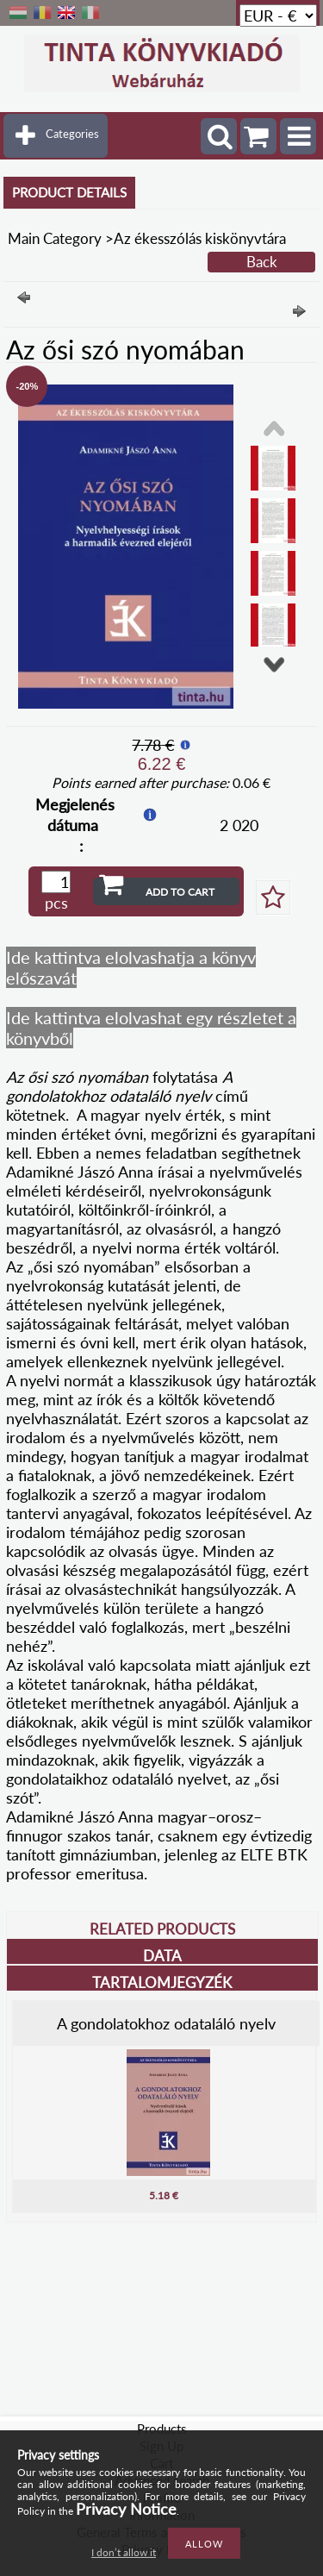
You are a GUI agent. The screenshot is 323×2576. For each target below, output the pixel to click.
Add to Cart (180, 891)
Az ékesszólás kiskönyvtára (200, 238)
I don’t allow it (123, 2552)
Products (162, 2428)
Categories (72, 134)
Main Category (55, 238)
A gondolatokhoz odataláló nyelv (166, 2023)
